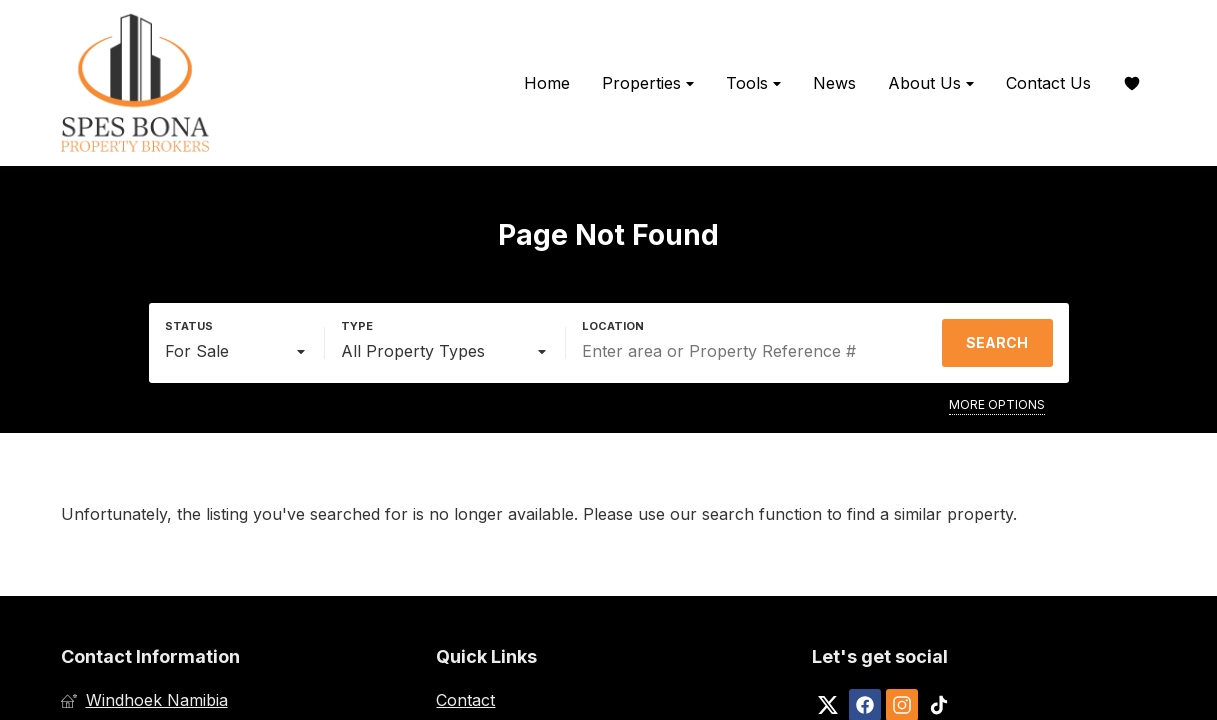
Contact (465, 700)
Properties (648, 83)
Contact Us (1048, 83)
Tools (753, 83)
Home (547, 83)
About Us (931, 83)
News (834, 83)
